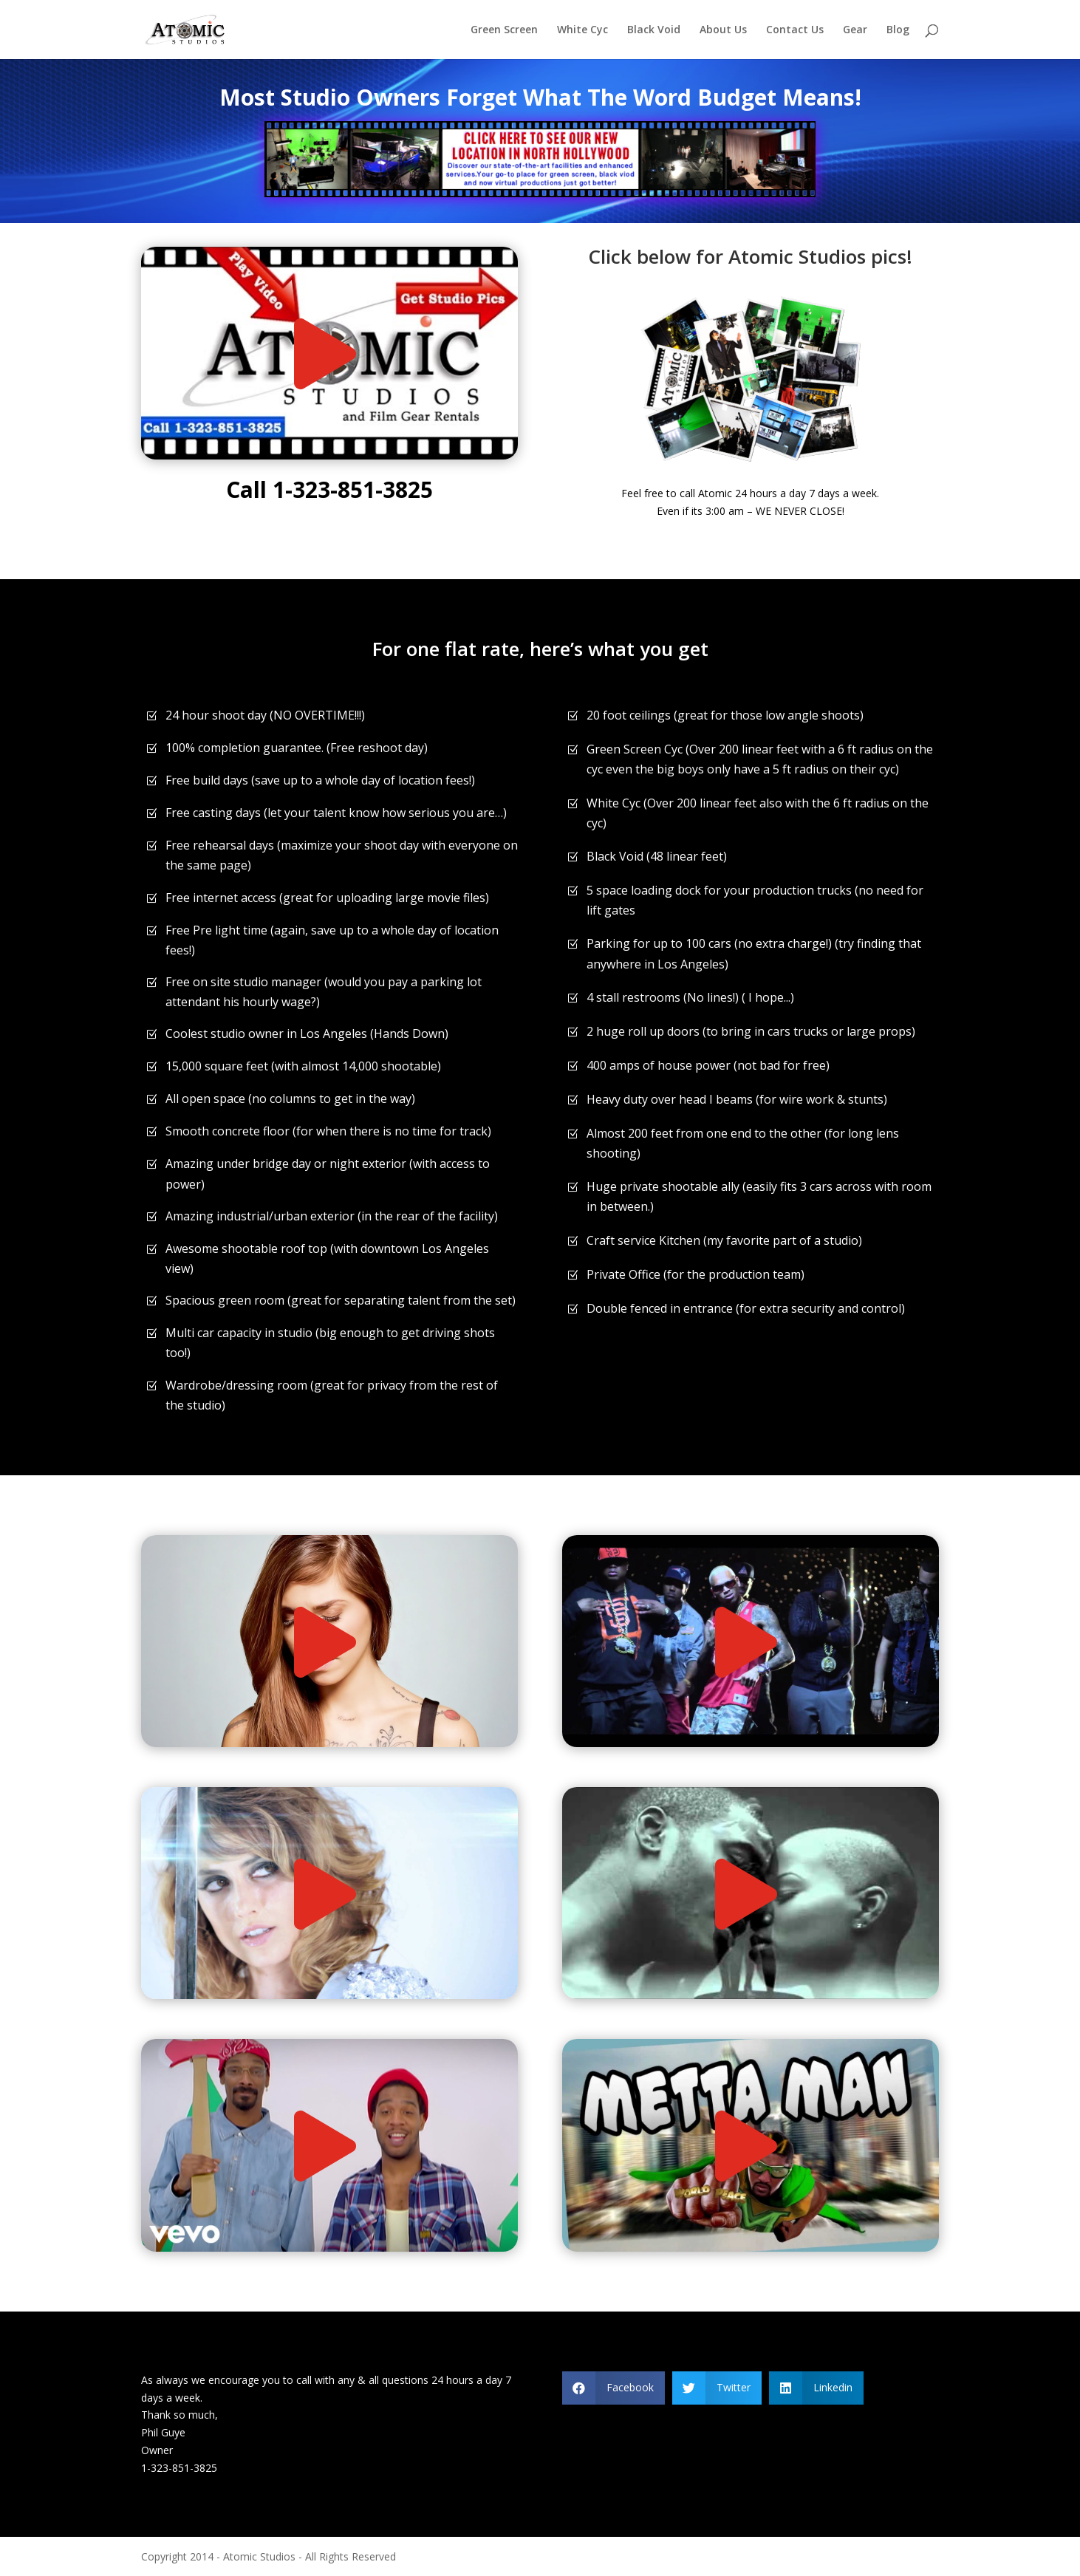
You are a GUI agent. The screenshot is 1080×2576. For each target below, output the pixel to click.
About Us (723, 30)
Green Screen (504, 30)
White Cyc (582, 30)
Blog (897, 30)
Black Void (653, 30)
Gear (855, 30)
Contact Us (795, 30)
